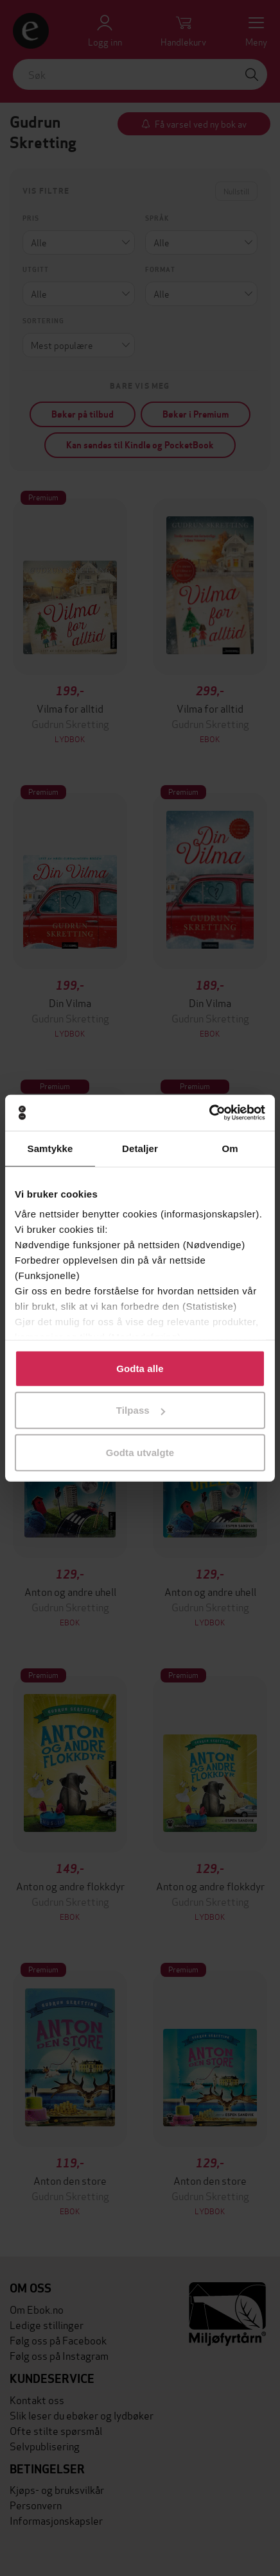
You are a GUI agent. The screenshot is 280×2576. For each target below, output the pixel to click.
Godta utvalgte (140, 1451)
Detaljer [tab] (140, 1147)
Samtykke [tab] (50, 1147)
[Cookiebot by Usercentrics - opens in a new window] (209, 1113)
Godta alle (140, 1367)
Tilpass (140, 1410)
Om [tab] (230, 1147)
